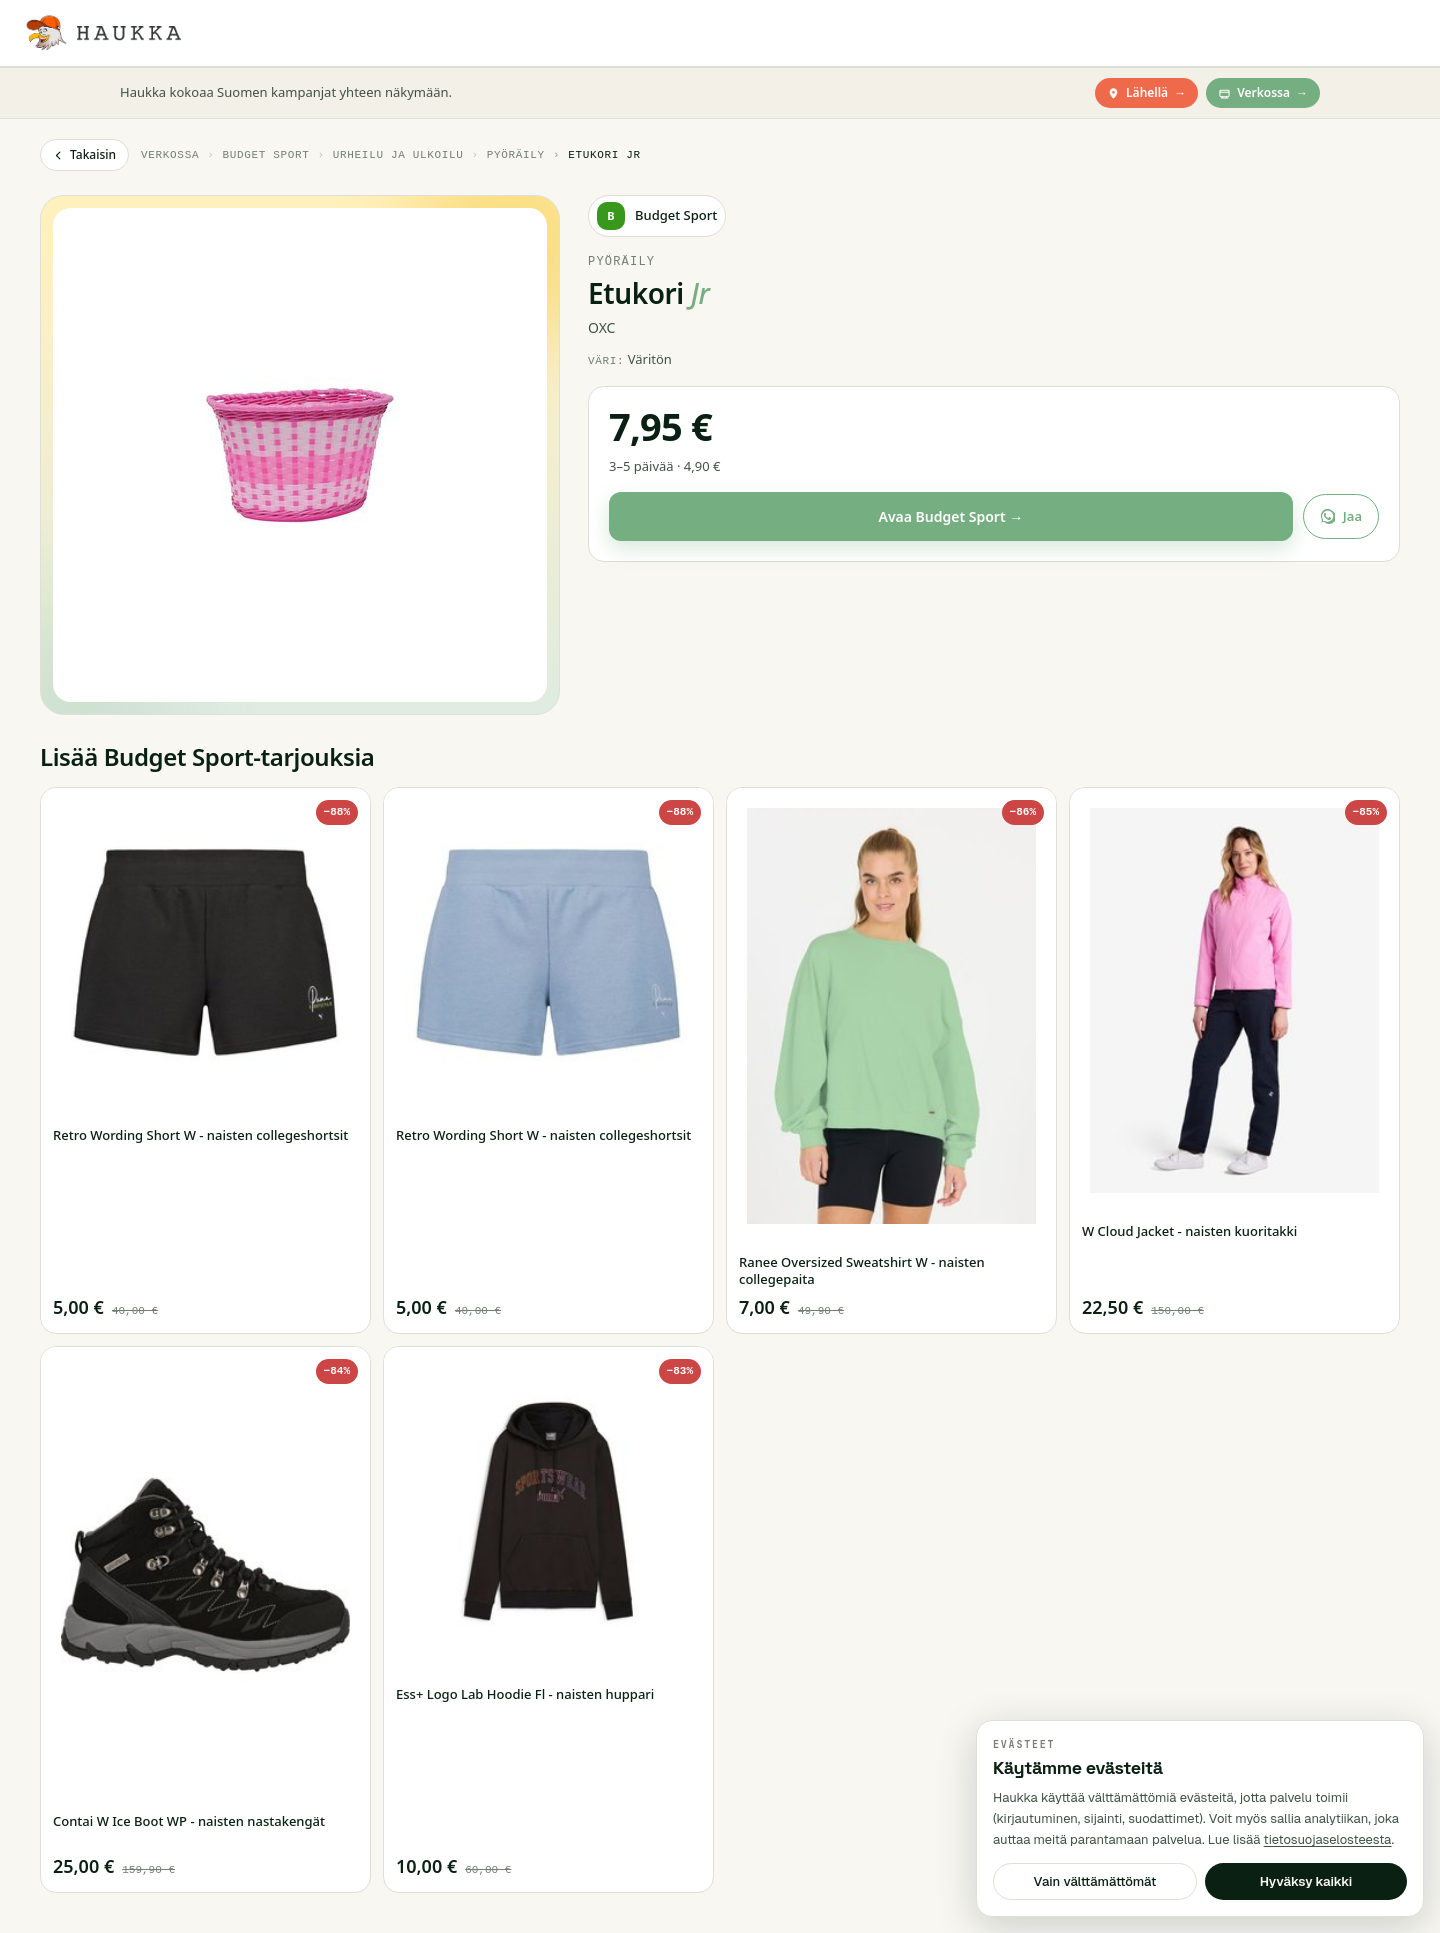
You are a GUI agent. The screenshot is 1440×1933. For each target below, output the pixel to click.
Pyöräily (516, 154)
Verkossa (1263, 93)
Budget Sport (265, 154)
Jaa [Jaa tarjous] (1341, 516)
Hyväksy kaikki (1306, 1881)
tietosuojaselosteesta (1328, 1839)
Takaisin (84, 154)
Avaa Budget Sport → (950, 516)
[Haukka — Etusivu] (102, 33)
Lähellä (1146, 93)
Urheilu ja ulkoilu (398, 154)
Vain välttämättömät (1095, 1881)
